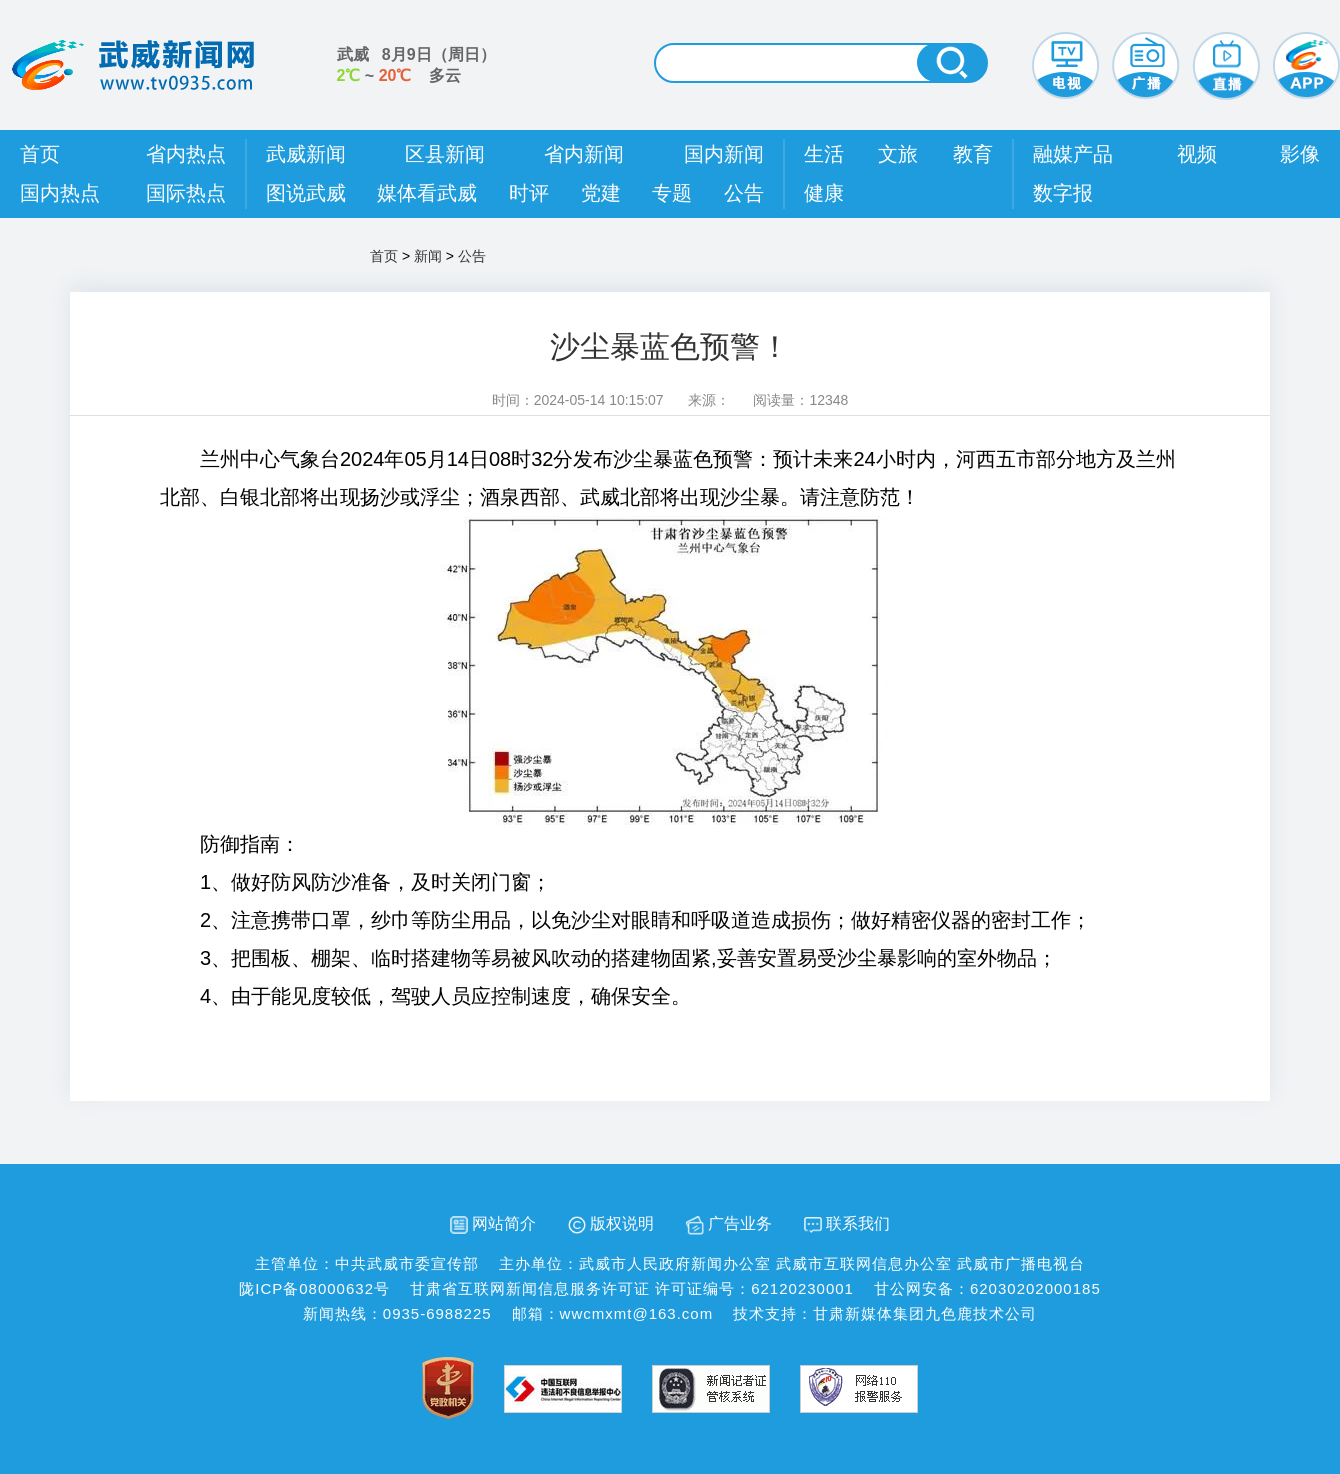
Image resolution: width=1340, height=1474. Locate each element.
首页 (40, 154)
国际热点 (186, 193)
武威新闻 (306, 154)
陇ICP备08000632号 (314, 1288)
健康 (824, 193)
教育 (973, 154)
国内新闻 (724, 154)
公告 (744, 193)
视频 (1197, 154)
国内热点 (60, 193)
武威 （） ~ (416, 65)
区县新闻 (445, 154)
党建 (601, 193)
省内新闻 (584, 154)
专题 (672, 193)
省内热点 (186, 154)
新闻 (428, 256)
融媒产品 (1073, 154)
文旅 (898, 154)
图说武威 (306, 193)
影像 (1300, 154)
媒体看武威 (427, 193)
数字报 (1063, 193)
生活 (824, 154)
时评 (529, 193)
